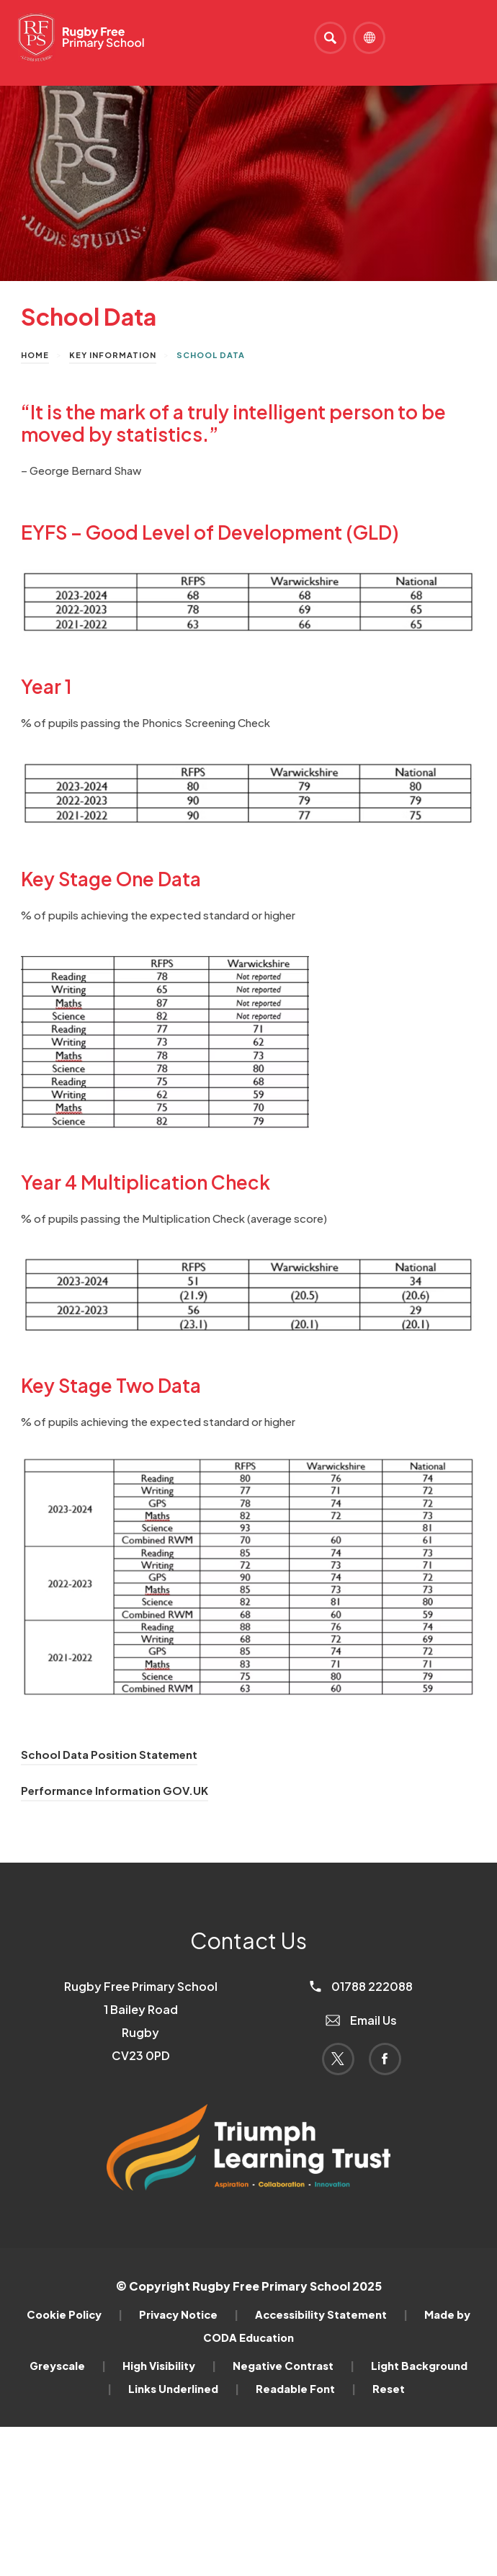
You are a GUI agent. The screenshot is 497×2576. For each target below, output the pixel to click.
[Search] (330, 38)
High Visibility (169, 2365)
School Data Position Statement (109, 1754)
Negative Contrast (293, 2365)
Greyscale (68, 2365)
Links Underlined (183, 2388)
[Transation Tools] (369, 38)
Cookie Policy (74, 2314)
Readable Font (306, 2388)
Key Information (112, 355)
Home (35, 355)
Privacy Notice (188, 2314)
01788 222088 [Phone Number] (361, 1986)
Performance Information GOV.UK (114, 1790)
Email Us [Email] (361, 2020)
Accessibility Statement (331, 2314)
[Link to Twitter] (338, 2059)
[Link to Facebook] (385, 2059)
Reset (388, 2388)
